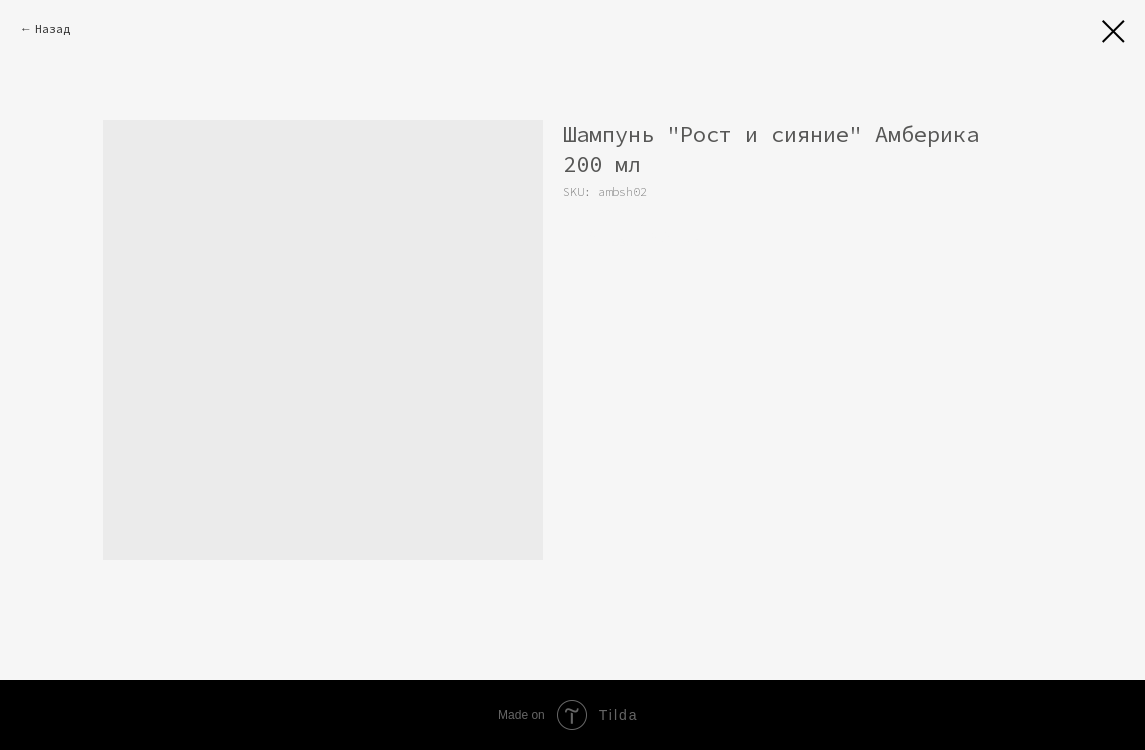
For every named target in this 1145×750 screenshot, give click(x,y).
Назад (52, 28)
